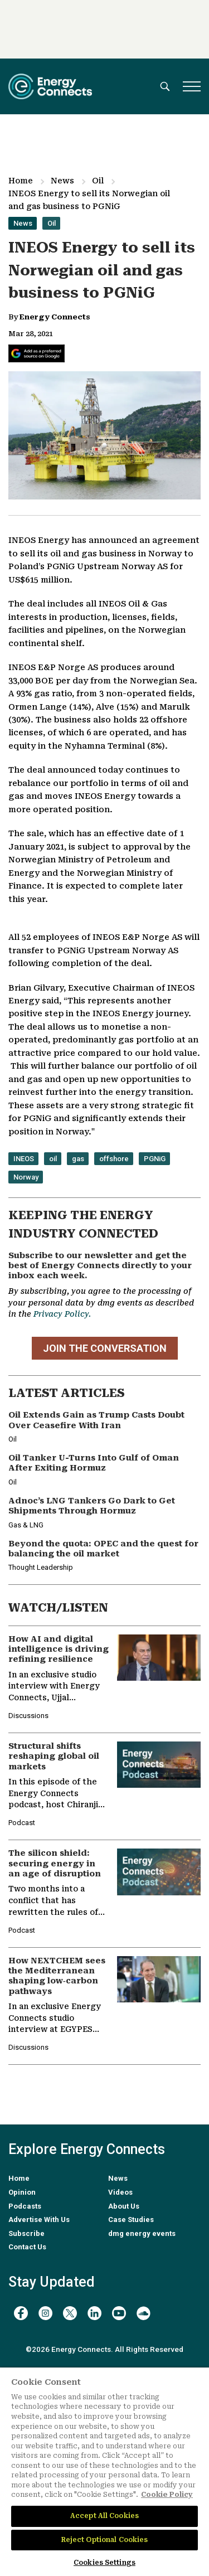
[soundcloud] (143, 2313)
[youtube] (119, 2313)
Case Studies (131, 2219)
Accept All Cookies (104, 2516)
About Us (123, 2206)
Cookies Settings (104, 2563)
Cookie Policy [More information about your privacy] (167, 2495)
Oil (98, 180)
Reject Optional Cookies (104, 2540)
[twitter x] (70, 2313)
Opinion (22, 2192)
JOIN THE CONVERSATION (105, 1348)
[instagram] (45, 2313)
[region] (104, 2472)
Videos (120, 2192)
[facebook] (21, 2313)
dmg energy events (142, 2233)
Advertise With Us (39, 2219)
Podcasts (24, 2206)
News (62, 180)
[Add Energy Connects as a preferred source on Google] (36, 353)
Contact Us (27, 2247)
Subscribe (26, 2233)
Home (20, 180)
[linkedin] (94, 2313)
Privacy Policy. (62, 1313)
